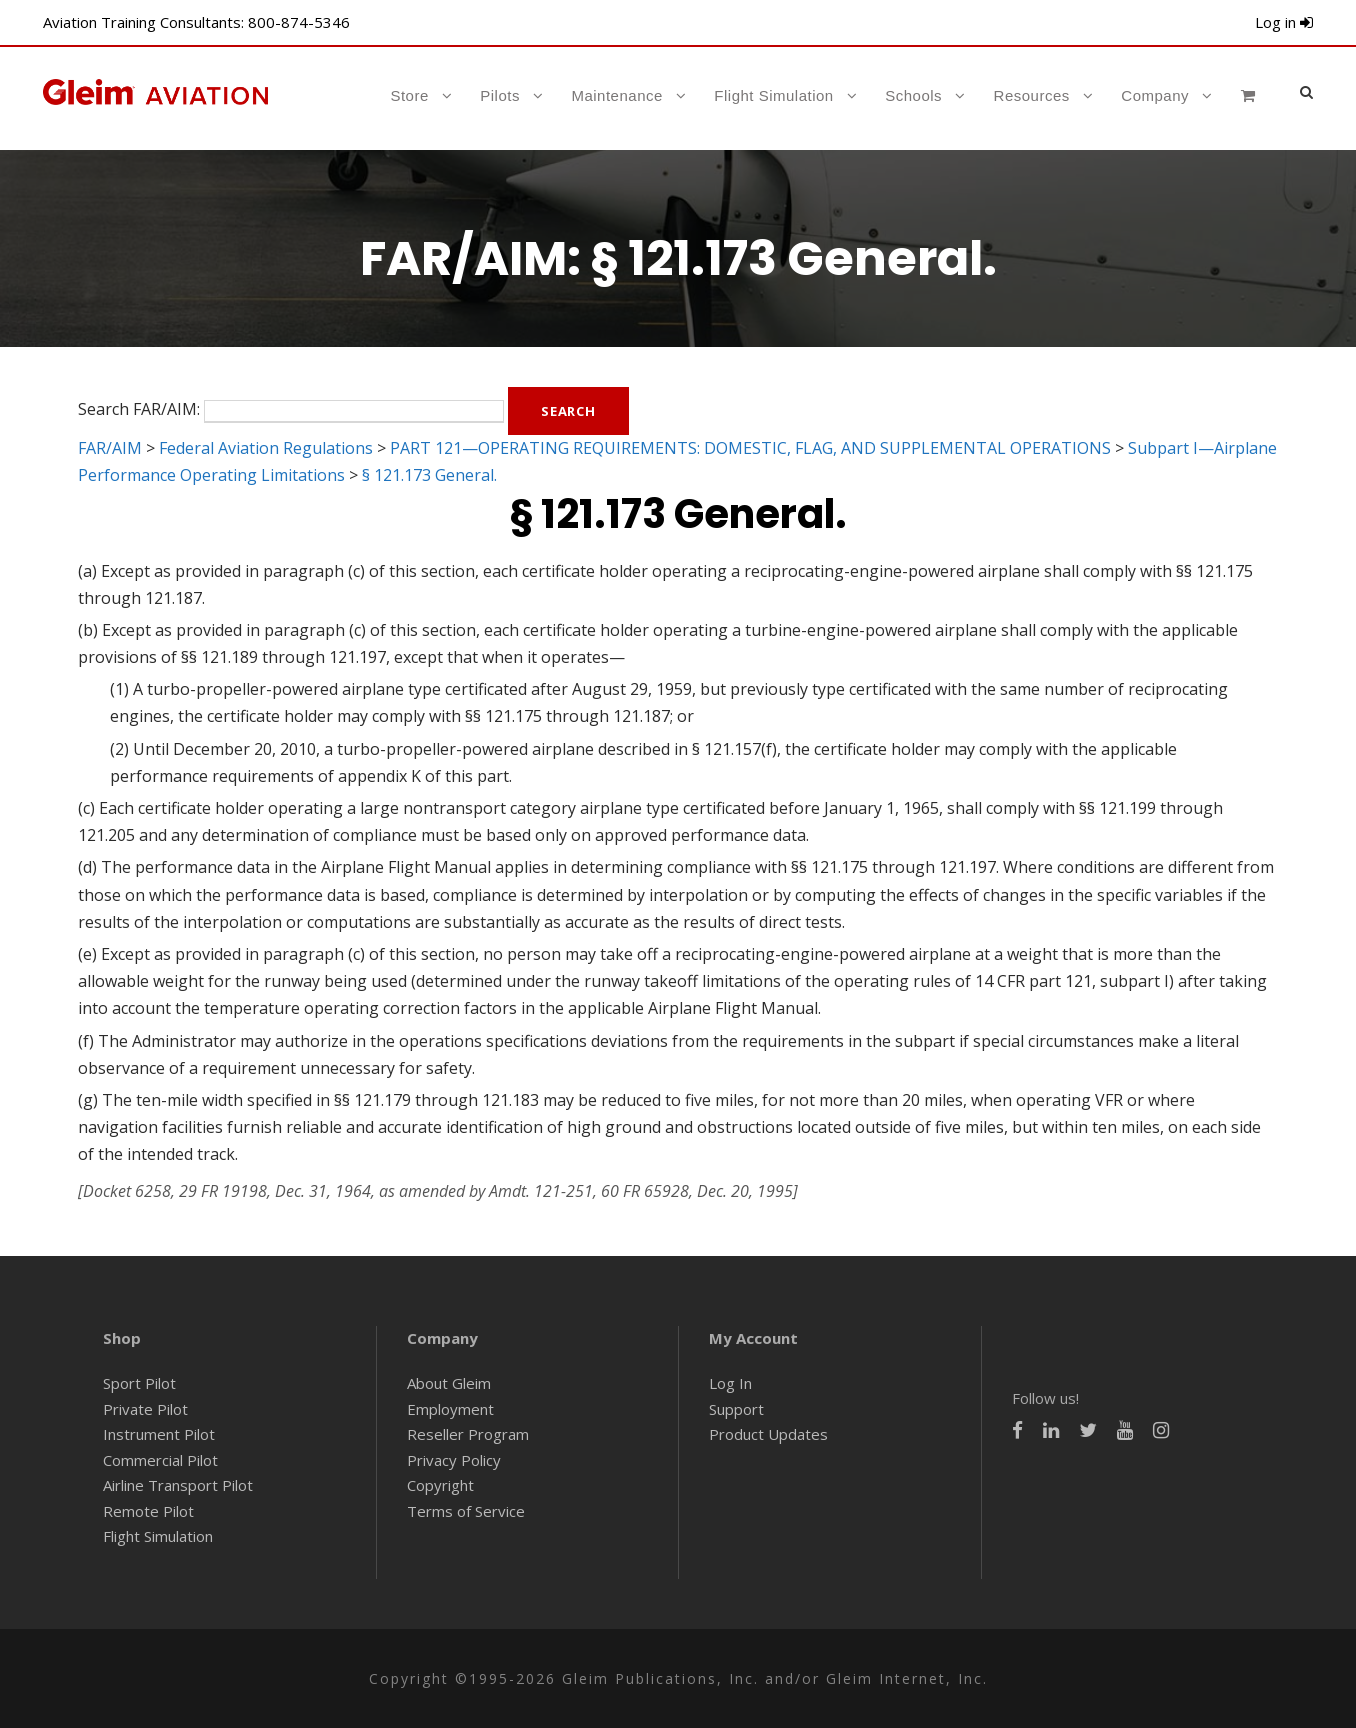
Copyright (440, 1485)
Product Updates (768, 1434)
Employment (450, 1409)
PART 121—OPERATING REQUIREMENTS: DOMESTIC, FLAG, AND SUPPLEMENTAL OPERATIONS (750, 448)
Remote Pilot (148, 1511)
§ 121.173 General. (429, 475)
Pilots (500, 95)
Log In (730, 1383)
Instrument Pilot (159, 1434)
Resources (1032, 95)
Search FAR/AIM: (139, 409)
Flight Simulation (773, 95)
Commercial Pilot (160, 1460)
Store (409, 95)
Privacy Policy (454, 1460)
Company (1155, 95)
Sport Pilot (139, 1383)
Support (736, 1409)
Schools (913, 95)
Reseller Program (468, 1434)
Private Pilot (145, 1409)
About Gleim (449, 1383)
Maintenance (616, 95)
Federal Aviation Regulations (266, 448)
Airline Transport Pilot (178, 1485)
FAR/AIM (110, 448)
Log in (1284, 22)
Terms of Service (466, 1511)
